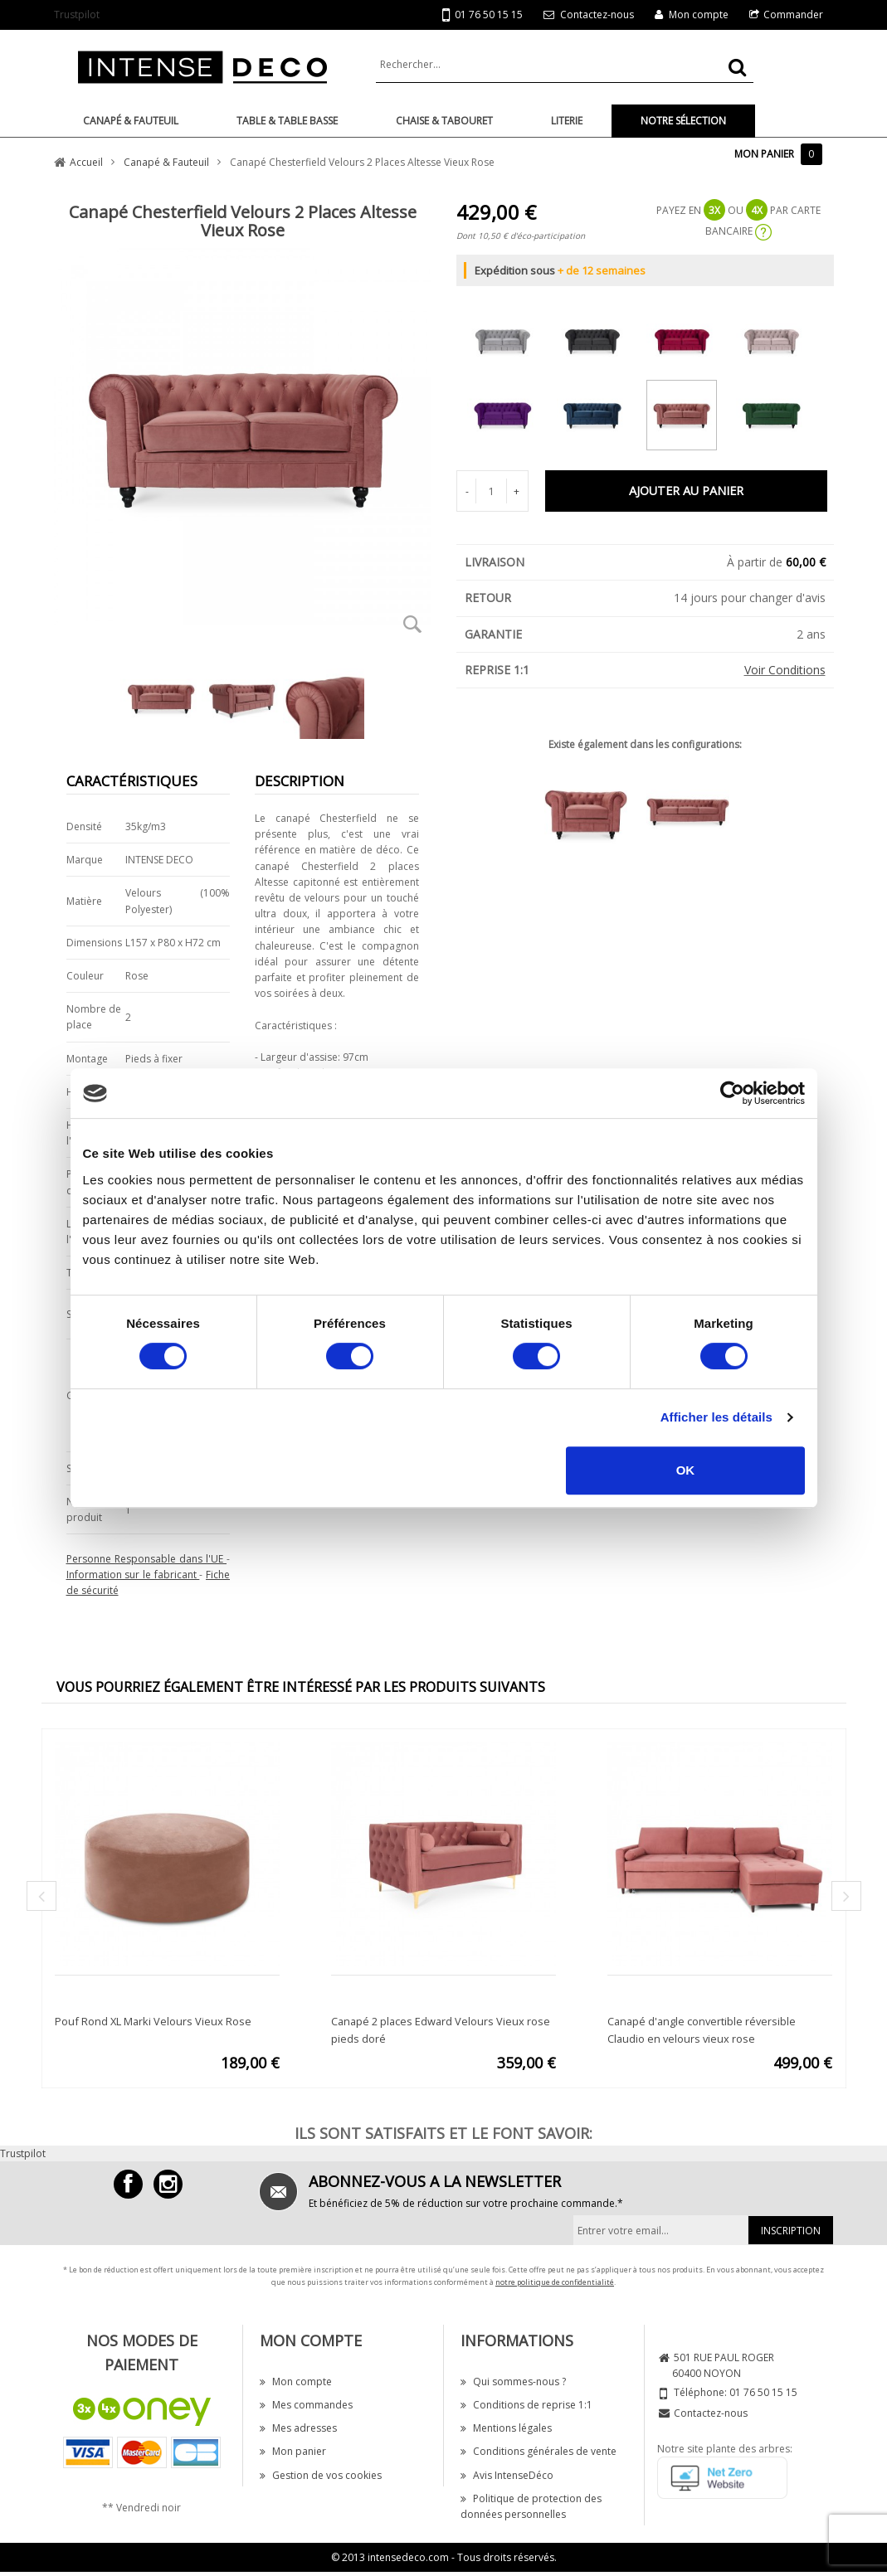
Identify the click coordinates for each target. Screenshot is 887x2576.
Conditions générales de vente (539, 2451)
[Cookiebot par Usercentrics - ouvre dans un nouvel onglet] (732, 1093)
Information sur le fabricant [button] (133, 1574)
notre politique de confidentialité (554, 2282)
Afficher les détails (716, 1417)
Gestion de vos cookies (321, 2475)
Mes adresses (298, 2428)
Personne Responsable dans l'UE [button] (146, 1559)
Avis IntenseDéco (507, 2475)
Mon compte (699, 14)
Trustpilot (77, 14)
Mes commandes (306, 2405)
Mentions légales (506, 2428)
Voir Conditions (785, 670)
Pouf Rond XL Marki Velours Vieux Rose (153, 2021)
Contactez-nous (597, 14)
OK (685, 1470)
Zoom (413, 623)
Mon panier (293, 2451)
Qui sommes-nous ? (513, 2381)
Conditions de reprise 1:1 (526, 2405)
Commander (793, 14)
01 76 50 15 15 (482, 15)
